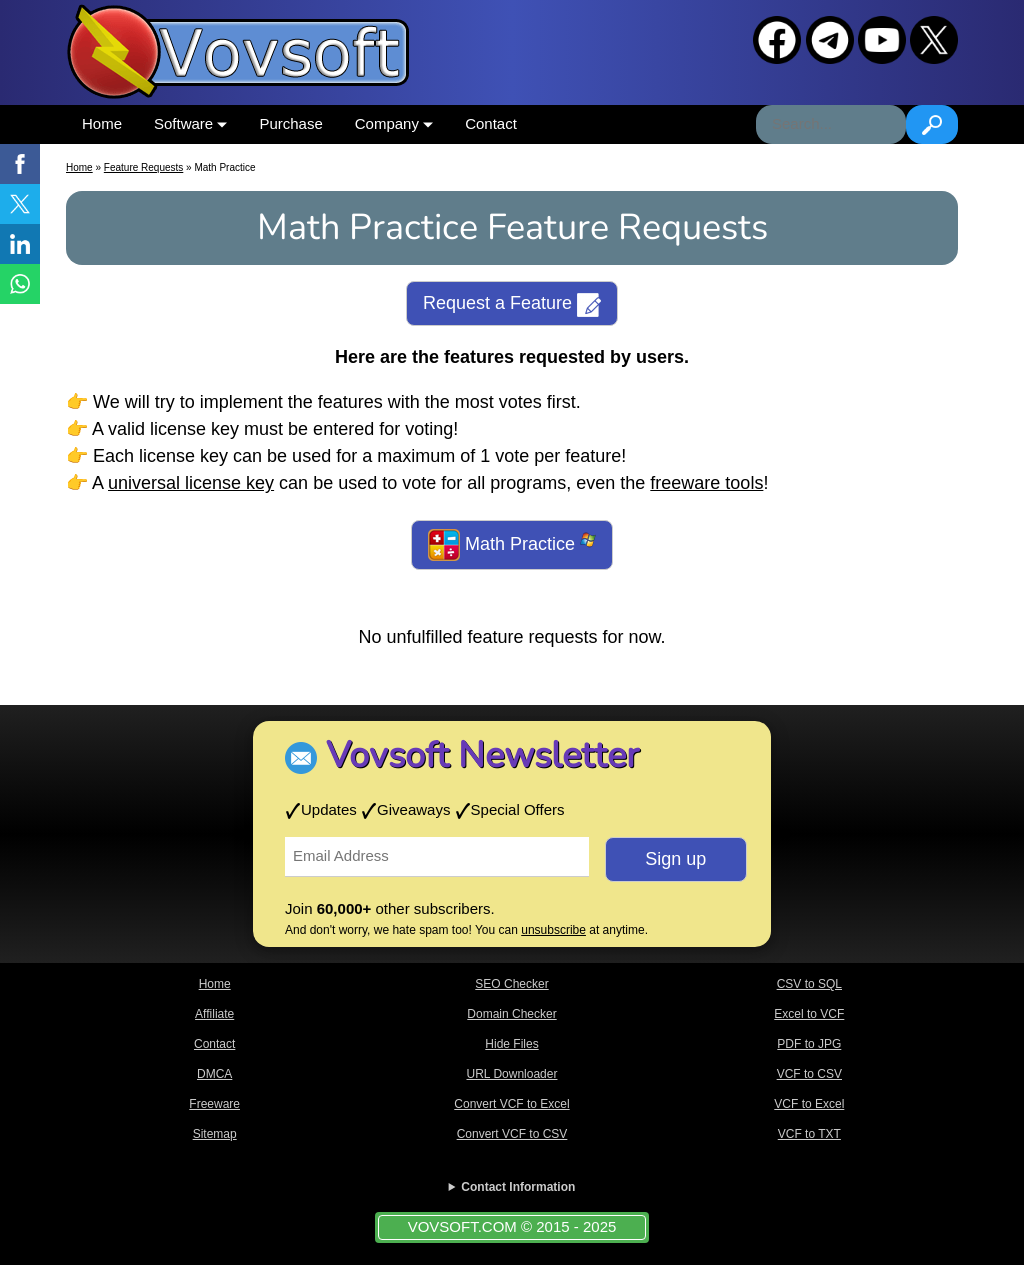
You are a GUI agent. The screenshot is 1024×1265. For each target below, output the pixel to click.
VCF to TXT (809, 1134)
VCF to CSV (809, 1074)
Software (190, 123)
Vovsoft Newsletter (482, 755)
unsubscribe (553, 930)
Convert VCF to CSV (512, 1134)
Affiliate (214, 1014)
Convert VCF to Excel (511, 1104)
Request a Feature (512, 305)
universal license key (191, 483)
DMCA (214, 1074)
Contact (491, 123)
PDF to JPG (809, 1044)
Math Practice (512, 545)
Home (102, 123)
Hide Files (511, 1044)
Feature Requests (144, 167)
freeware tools (706, 483)
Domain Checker (511, 1014)
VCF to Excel (809, 1104)
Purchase (290, 123)
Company (394, 123)
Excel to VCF (809, 1014)
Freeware (214, 1104)
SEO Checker (511, 984)
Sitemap (215, 1134)
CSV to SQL (809, 984)
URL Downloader (512, 1074)
